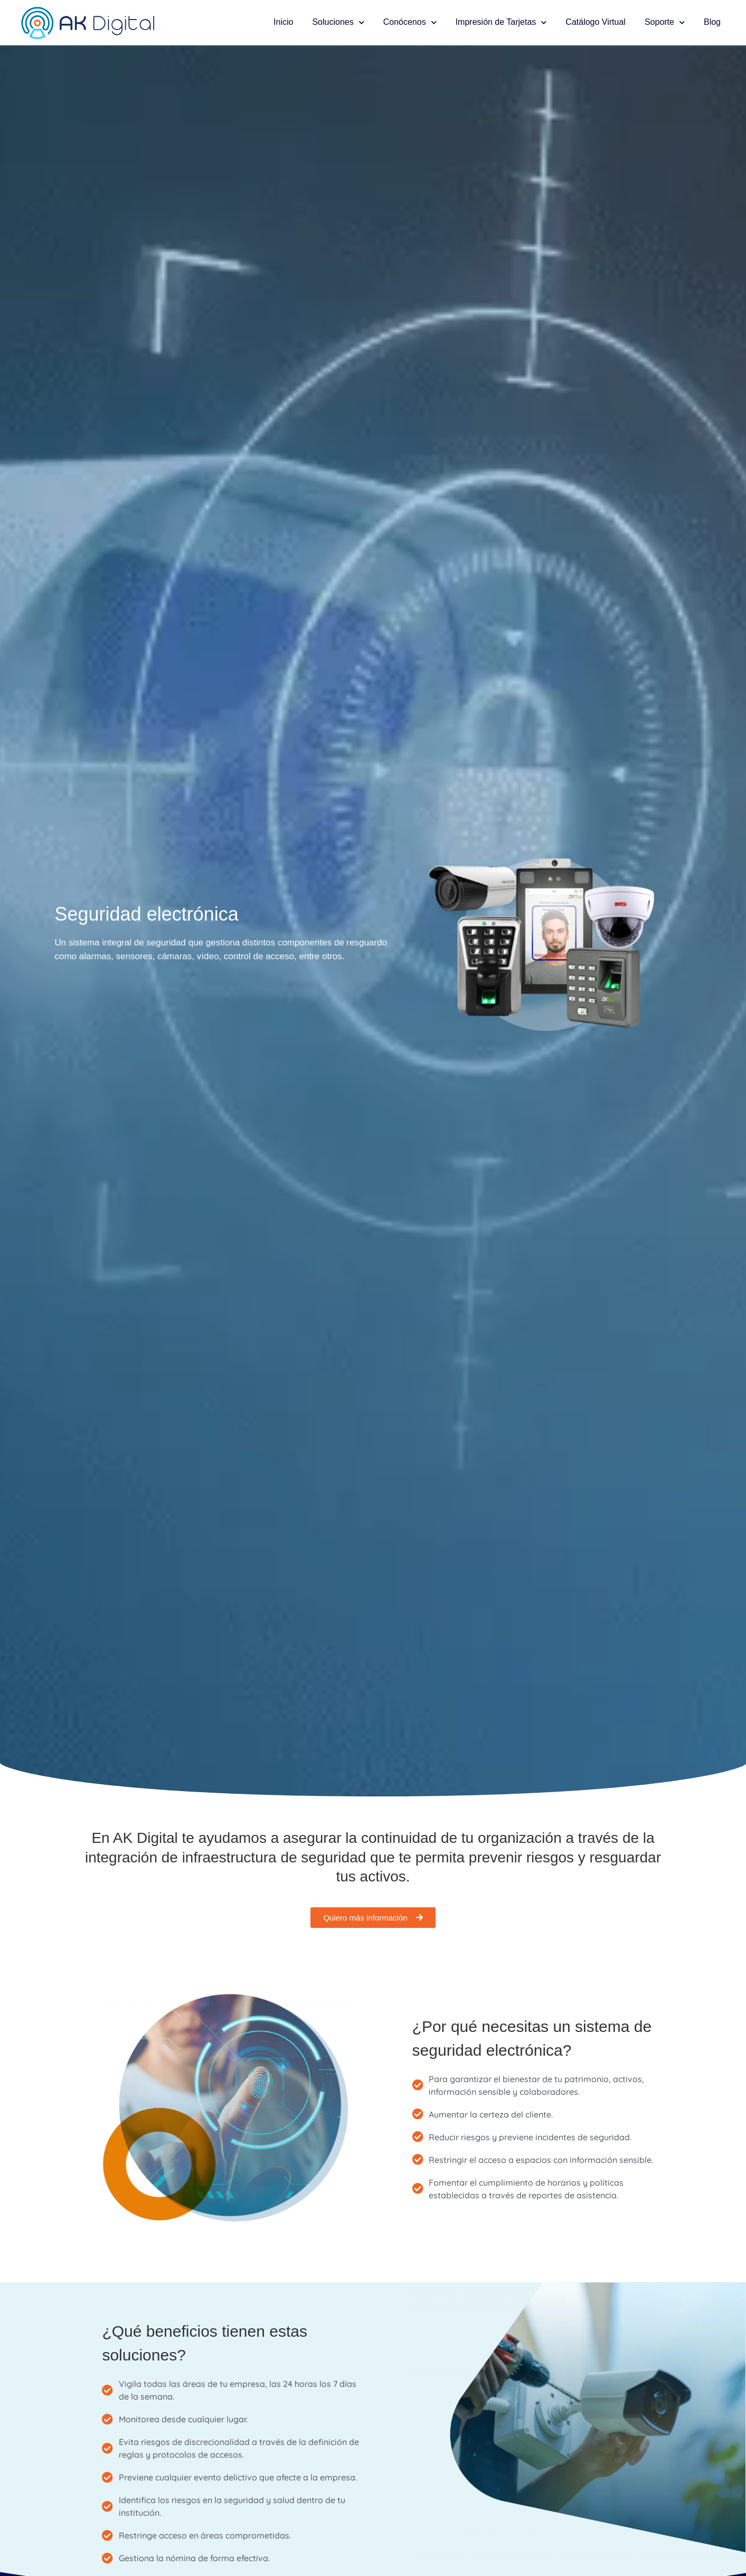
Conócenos (410, 22)
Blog (712, 21)
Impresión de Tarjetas (501, 22)
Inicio (283, 21)
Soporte (665, 22)
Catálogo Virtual (595, 21)
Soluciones (338, 22)
